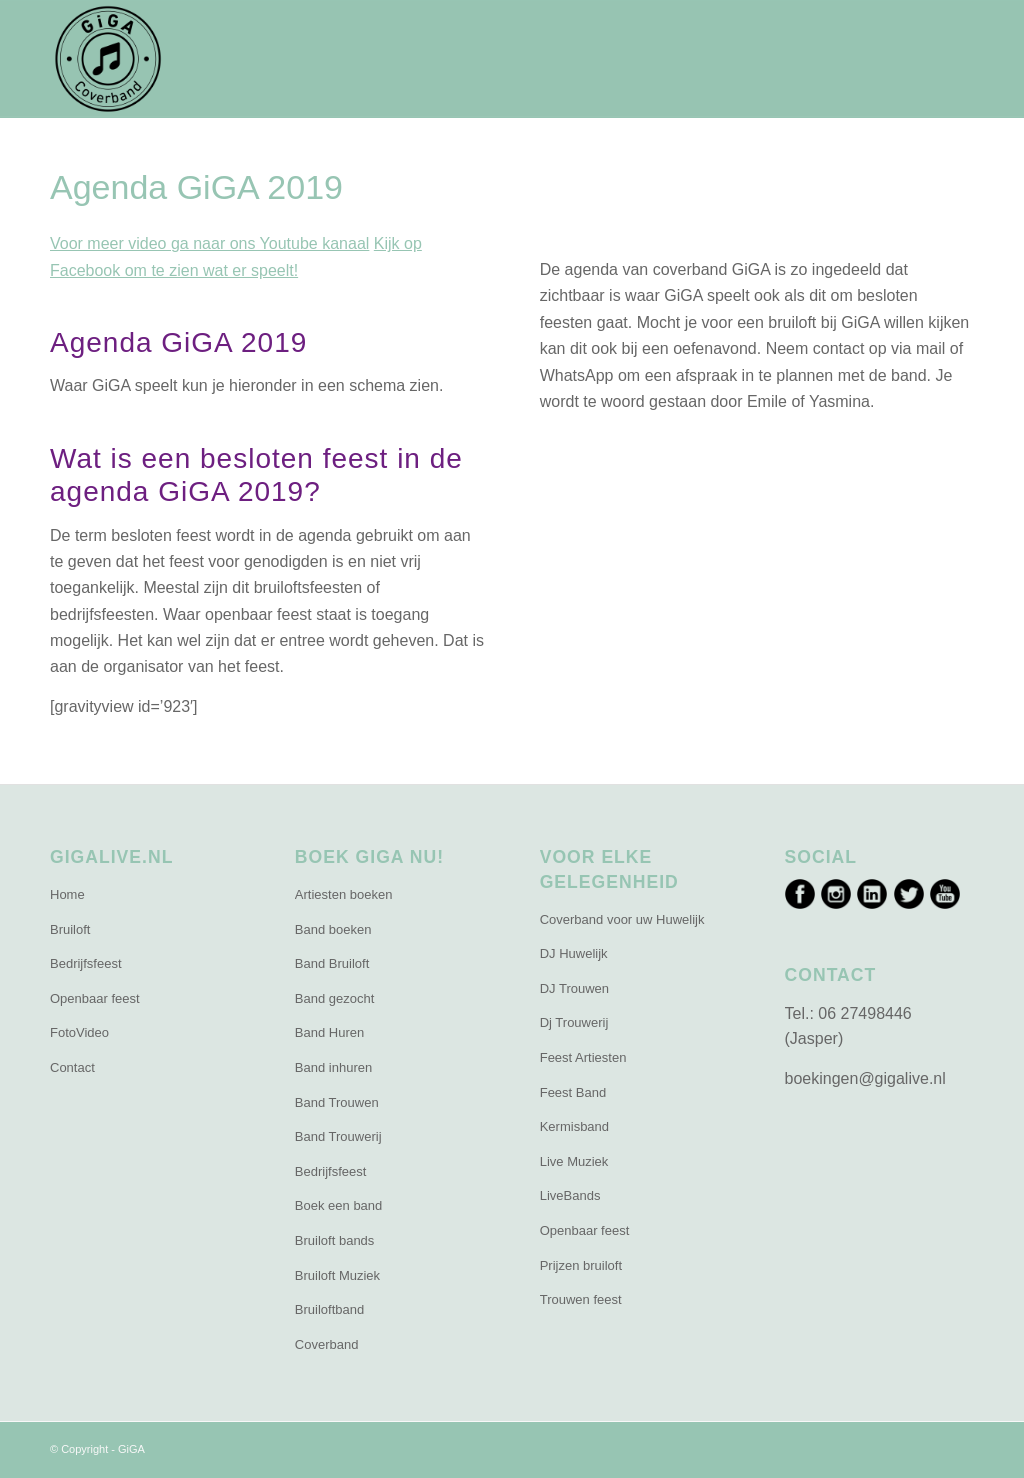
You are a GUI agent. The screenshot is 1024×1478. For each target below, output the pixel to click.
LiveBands (570, 1195)
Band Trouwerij (338, 1136)
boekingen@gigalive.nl (865, 1078)
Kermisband (574, 1126)
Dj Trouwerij (574, 1022)
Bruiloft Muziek (337, 1275)
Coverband (327, 1344)
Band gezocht (335, 998)
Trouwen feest (581, 1299)
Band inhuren (333, 1067)
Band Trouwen (337, 1102)
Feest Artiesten (583, 1057)
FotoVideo (79, 1032)
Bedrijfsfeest (86, 963)
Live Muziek (574, 1161)
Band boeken (333, 929)
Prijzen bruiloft (581, 1265)
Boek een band (338, 1205)
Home (67, 894)
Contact (72, 1067)
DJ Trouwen (574, 988)
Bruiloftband (329, 1309)
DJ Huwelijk (574, 953)
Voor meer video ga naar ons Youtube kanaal (209, 243)
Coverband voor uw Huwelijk (622, 919)
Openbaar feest (95, 998)
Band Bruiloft (332, 963)
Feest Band (573, 1092)
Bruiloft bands (335, 1240)
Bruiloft (70, 929)
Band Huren (329, 1032)
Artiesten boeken (344, 894)
